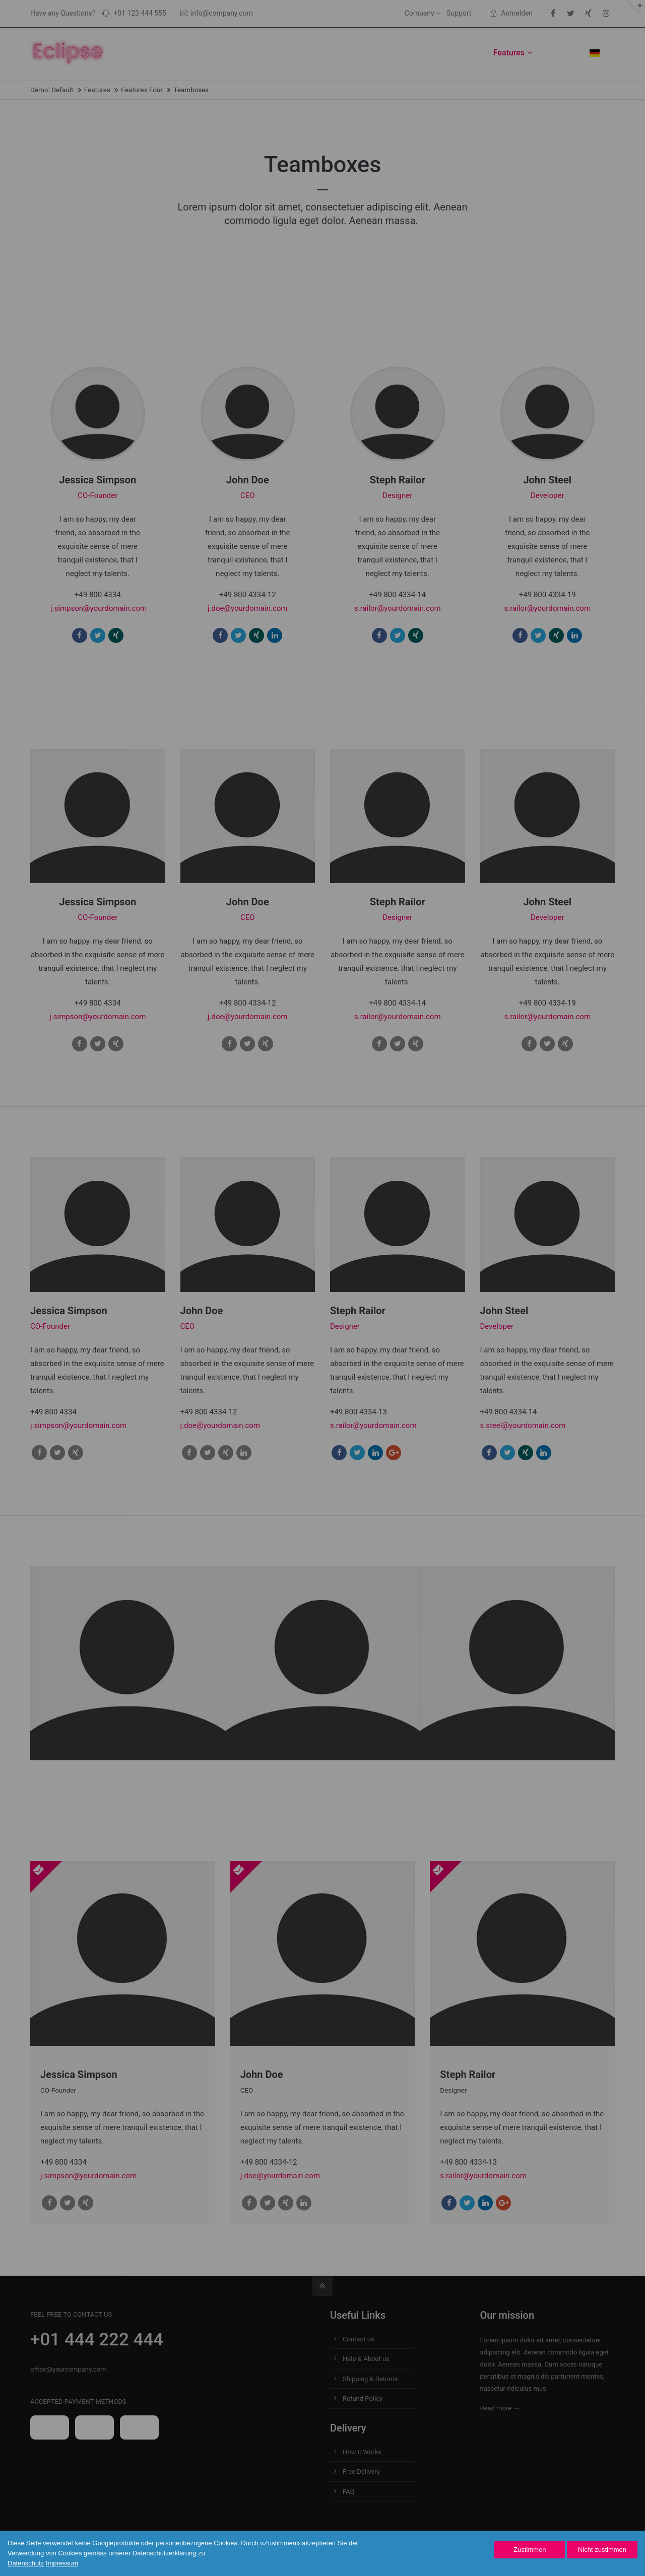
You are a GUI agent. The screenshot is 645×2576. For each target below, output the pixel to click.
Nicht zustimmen (602, 2549)
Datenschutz (26, 2563)
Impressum (62, 2563)
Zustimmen (529, 2549)
